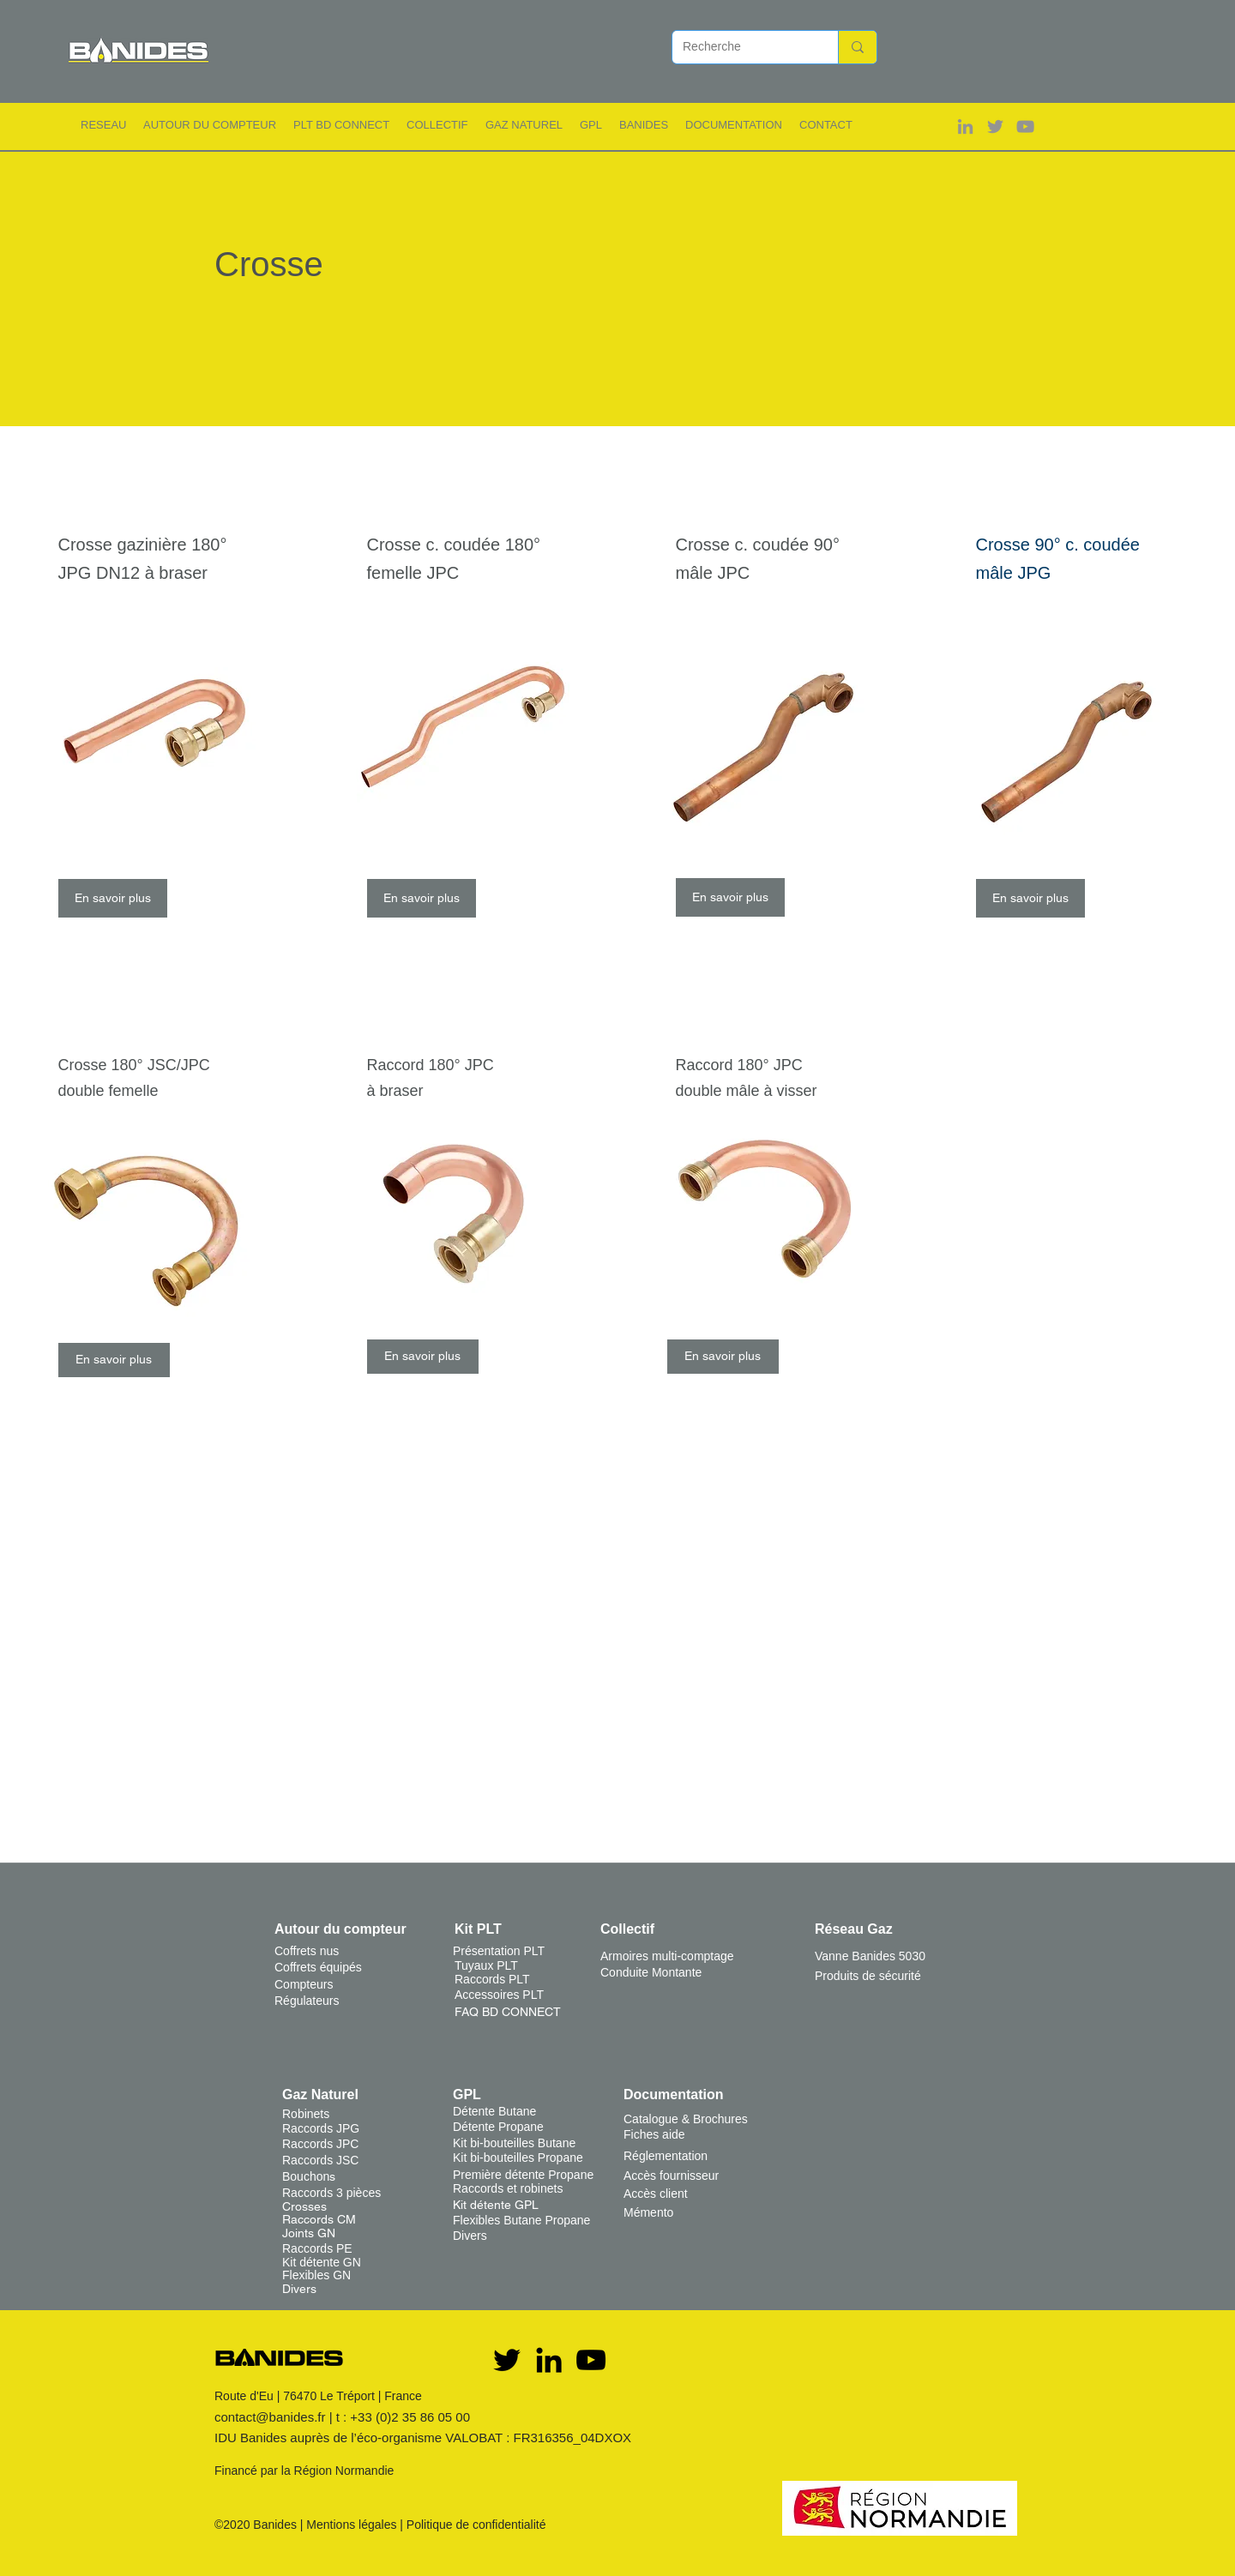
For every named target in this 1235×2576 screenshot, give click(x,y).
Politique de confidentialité (476, 2524)
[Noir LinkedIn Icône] (549, 2360)
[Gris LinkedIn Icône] (965, 126)
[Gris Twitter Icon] (995, 126)
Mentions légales (351, 2524)
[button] (103, 124)
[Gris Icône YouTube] (1025, 126)
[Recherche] (742, 47)
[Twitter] (507, 2360)
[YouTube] (591, 2360)
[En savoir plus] (112, 898)
